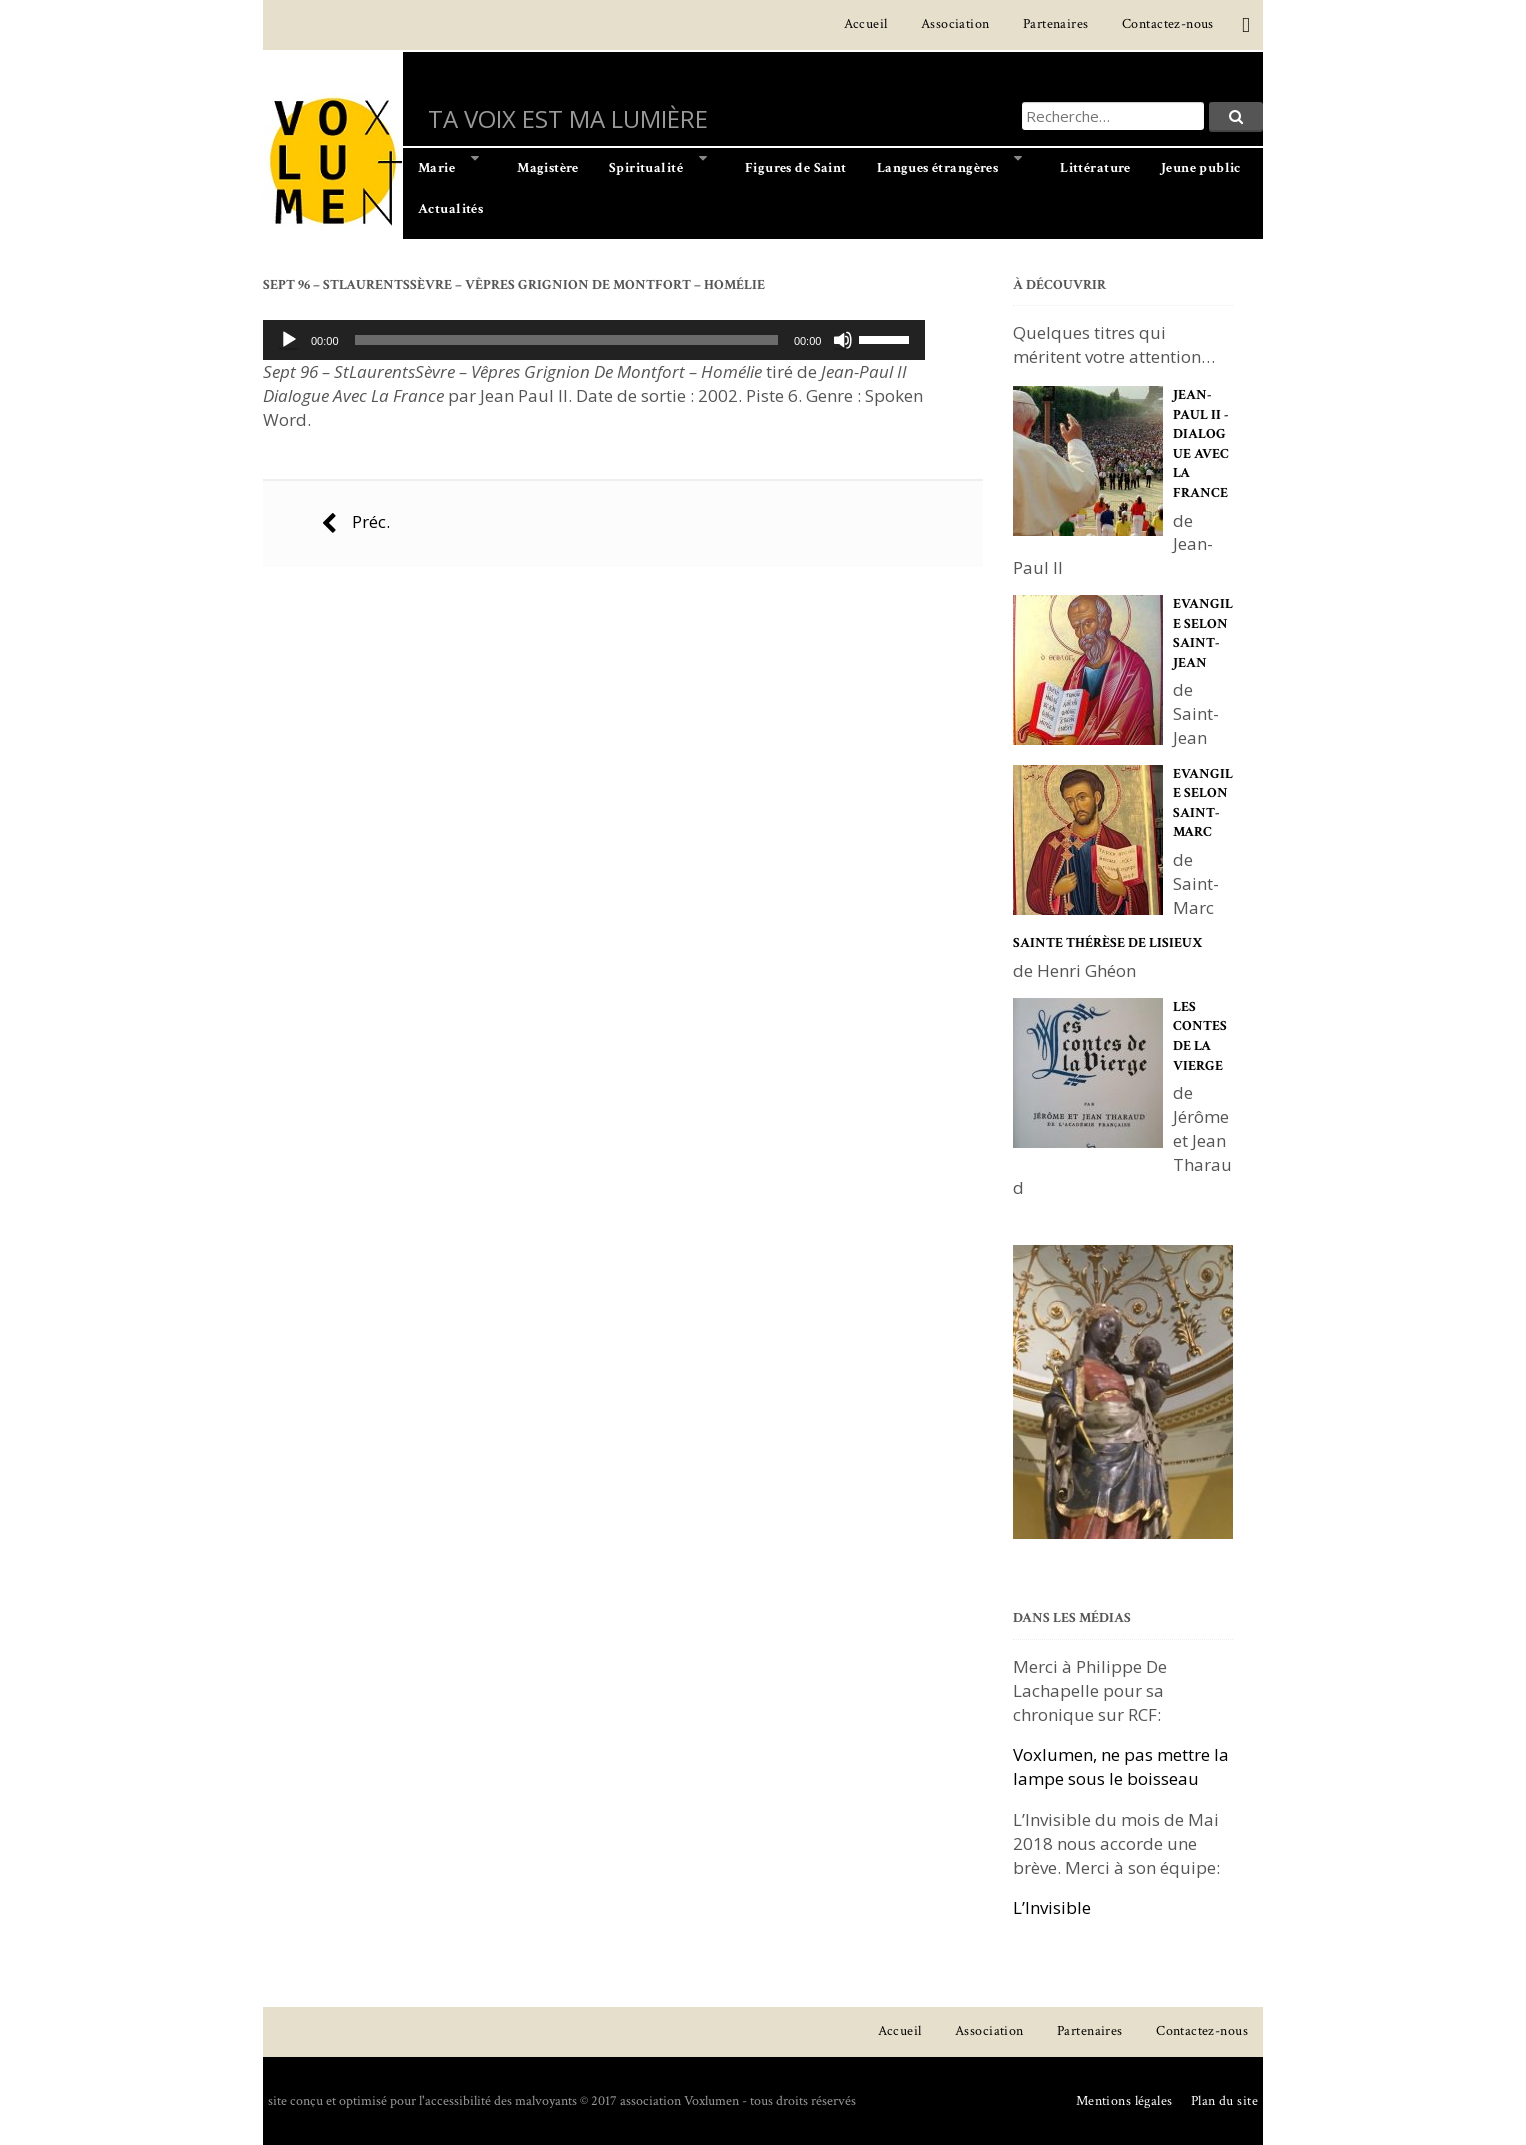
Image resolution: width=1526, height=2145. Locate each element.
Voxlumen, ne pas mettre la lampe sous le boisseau (1121, 1766)
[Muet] (843, 340)
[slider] (566, 340)
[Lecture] (289, 340)
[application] (594, 340)
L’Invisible (1052, 1907)
